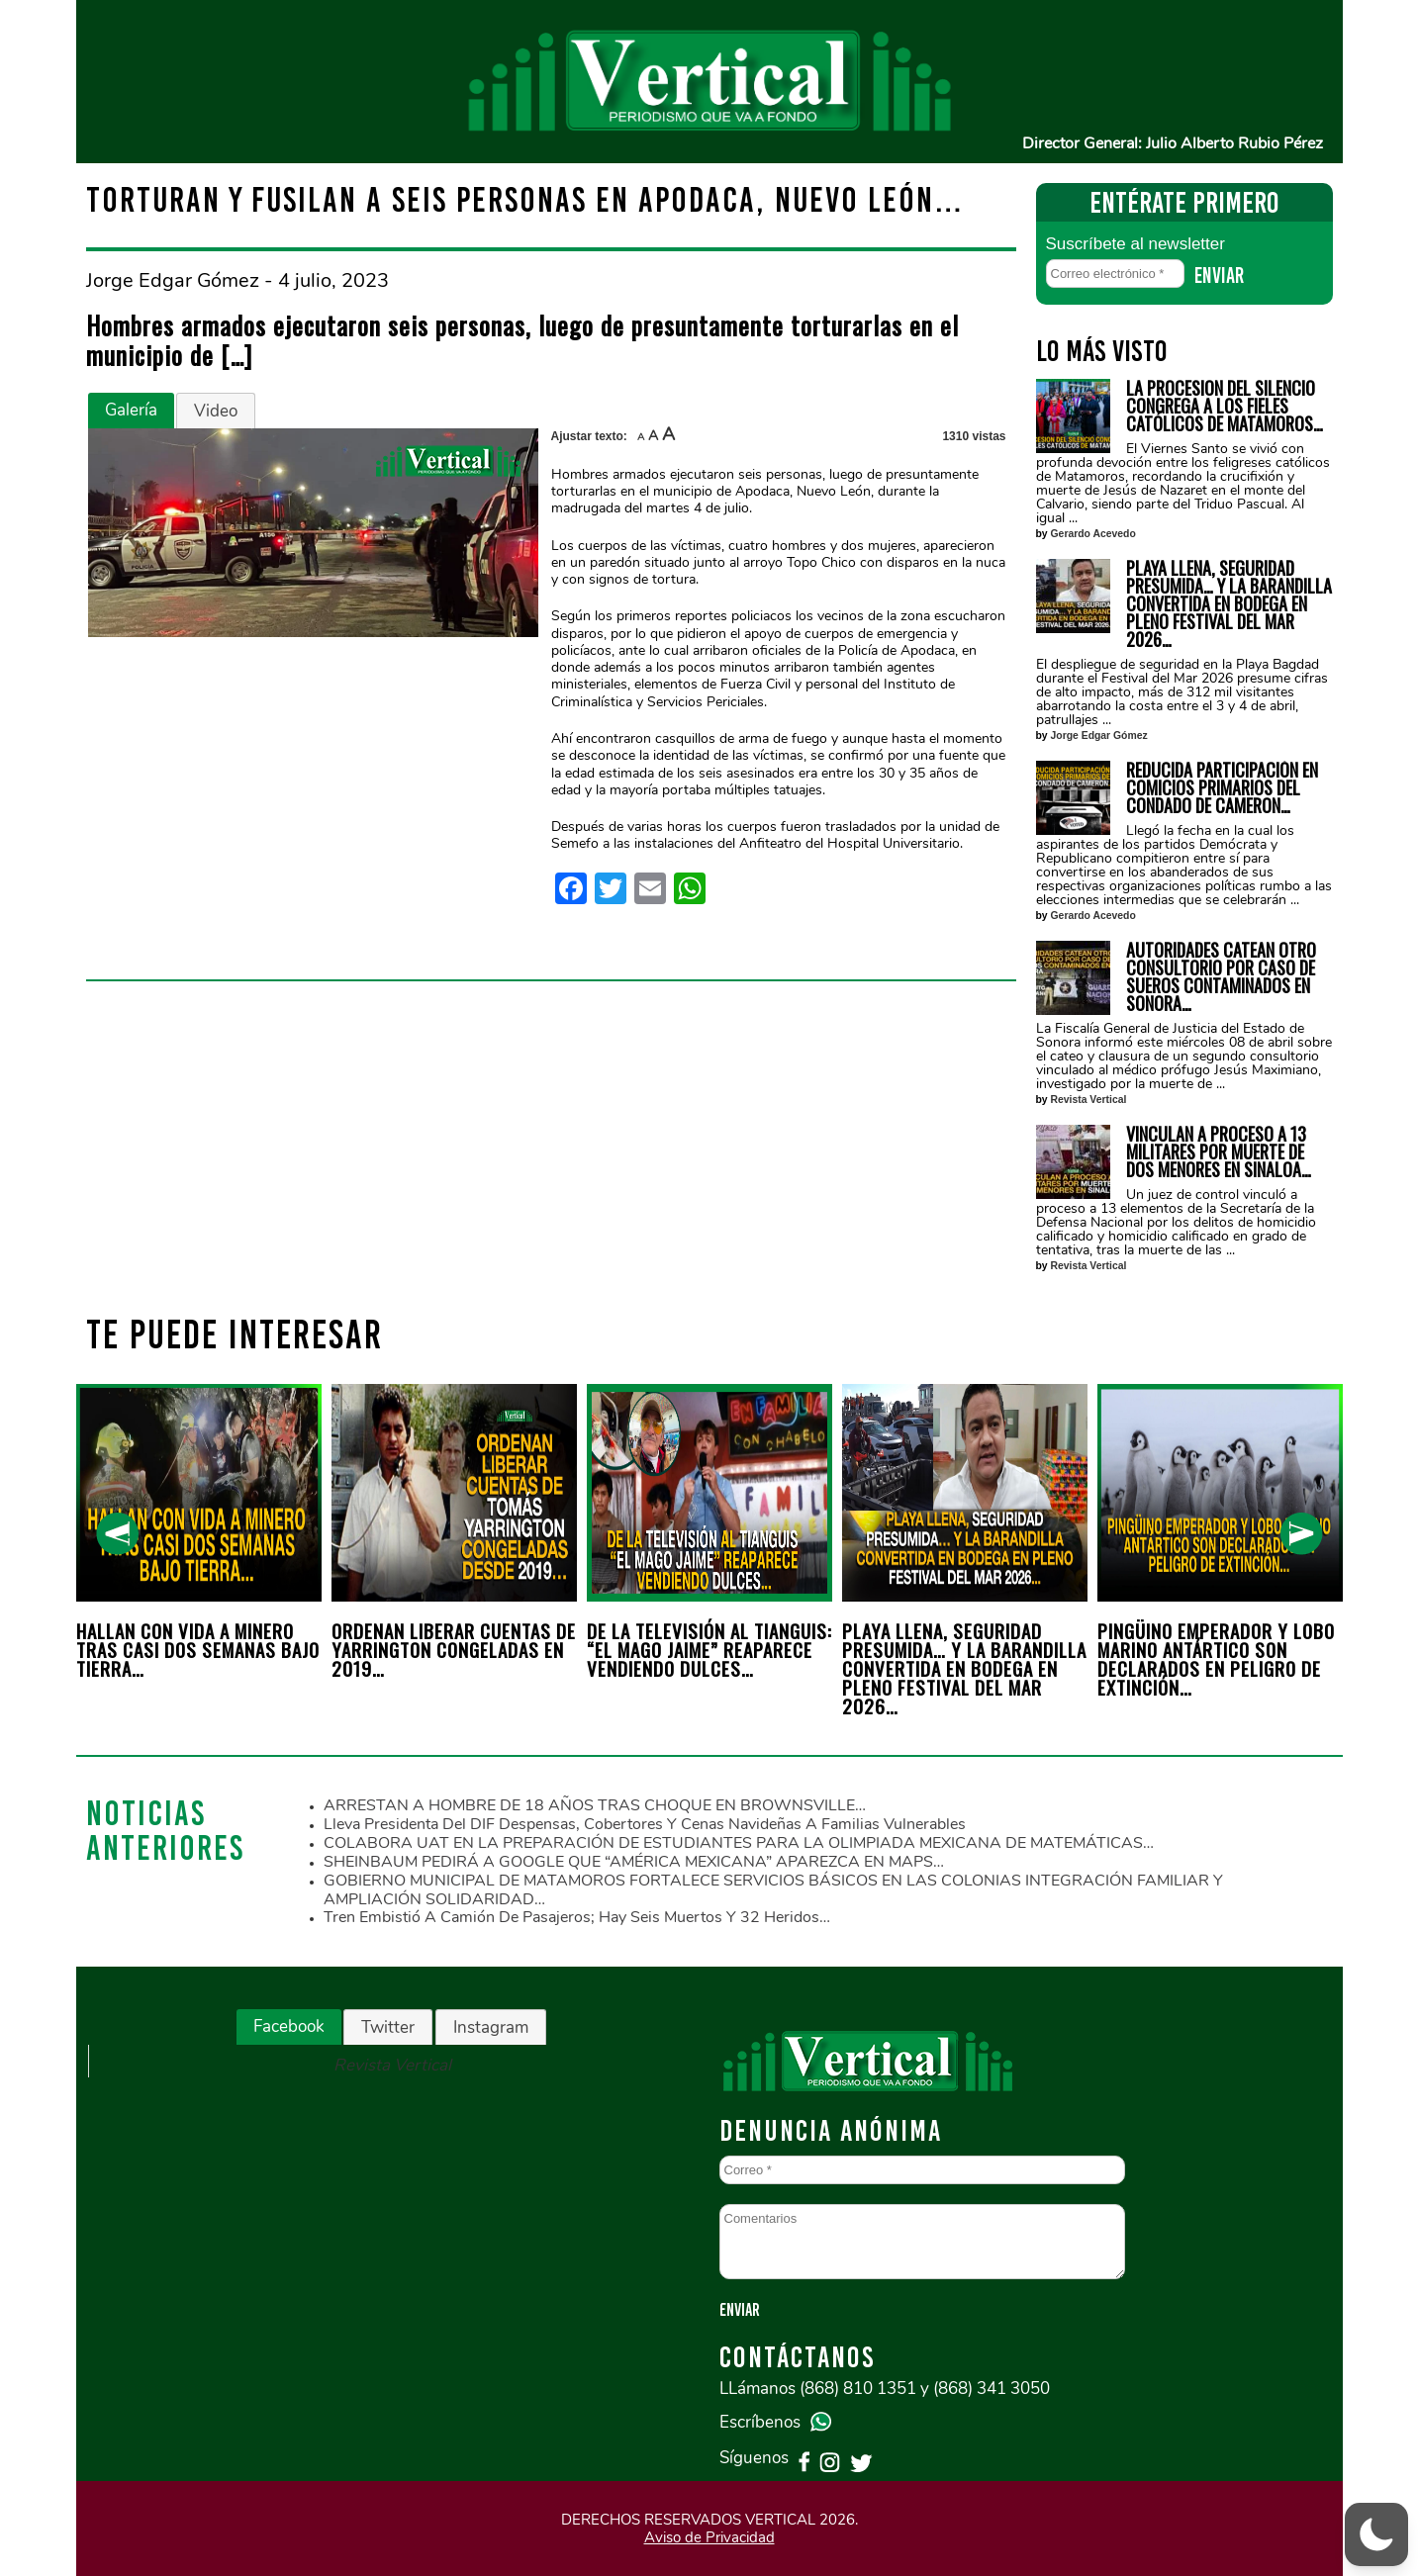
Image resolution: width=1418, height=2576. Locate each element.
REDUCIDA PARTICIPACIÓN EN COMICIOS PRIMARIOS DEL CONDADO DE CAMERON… (1222, 787)
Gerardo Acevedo (1093, 533)
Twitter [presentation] (388, 2027)
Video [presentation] (215, 411)
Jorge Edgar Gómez (1099, 735)
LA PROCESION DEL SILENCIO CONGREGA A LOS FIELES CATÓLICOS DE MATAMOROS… (1224, 405)
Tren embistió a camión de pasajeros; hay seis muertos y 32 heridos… (577, 1917)
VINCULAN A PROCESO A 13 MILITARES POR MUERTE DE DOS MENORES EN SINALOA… (1218, 1151)
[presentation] (117, 1534)
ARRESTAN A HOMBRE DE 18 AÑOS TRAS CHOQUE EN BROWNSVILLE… (595, 1805)
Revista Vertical (1089, 1099)
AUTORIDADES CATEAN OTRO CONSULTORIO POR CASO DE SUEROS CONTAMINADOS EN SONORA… (1221, 976)
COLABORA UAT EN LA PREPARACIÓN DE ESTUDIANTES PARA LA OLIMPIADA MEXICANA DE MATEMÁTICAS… (739, 1843)
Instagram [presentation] (490, 2027)
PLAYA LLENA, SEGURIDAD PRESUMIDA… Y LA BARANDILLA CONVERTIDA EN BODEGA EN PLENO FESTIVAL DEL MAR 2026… (1229, 603)
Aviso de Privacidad (709, 2537)
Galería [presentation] (131, 410)
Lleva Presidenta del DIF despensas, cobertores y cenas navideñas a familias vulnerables (645, 1824)
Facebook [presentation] (289, 2026)
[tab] (131, 410)
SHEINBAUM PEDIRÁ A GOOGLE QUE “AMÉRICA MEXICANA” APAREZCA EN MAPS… (634, 1862)
